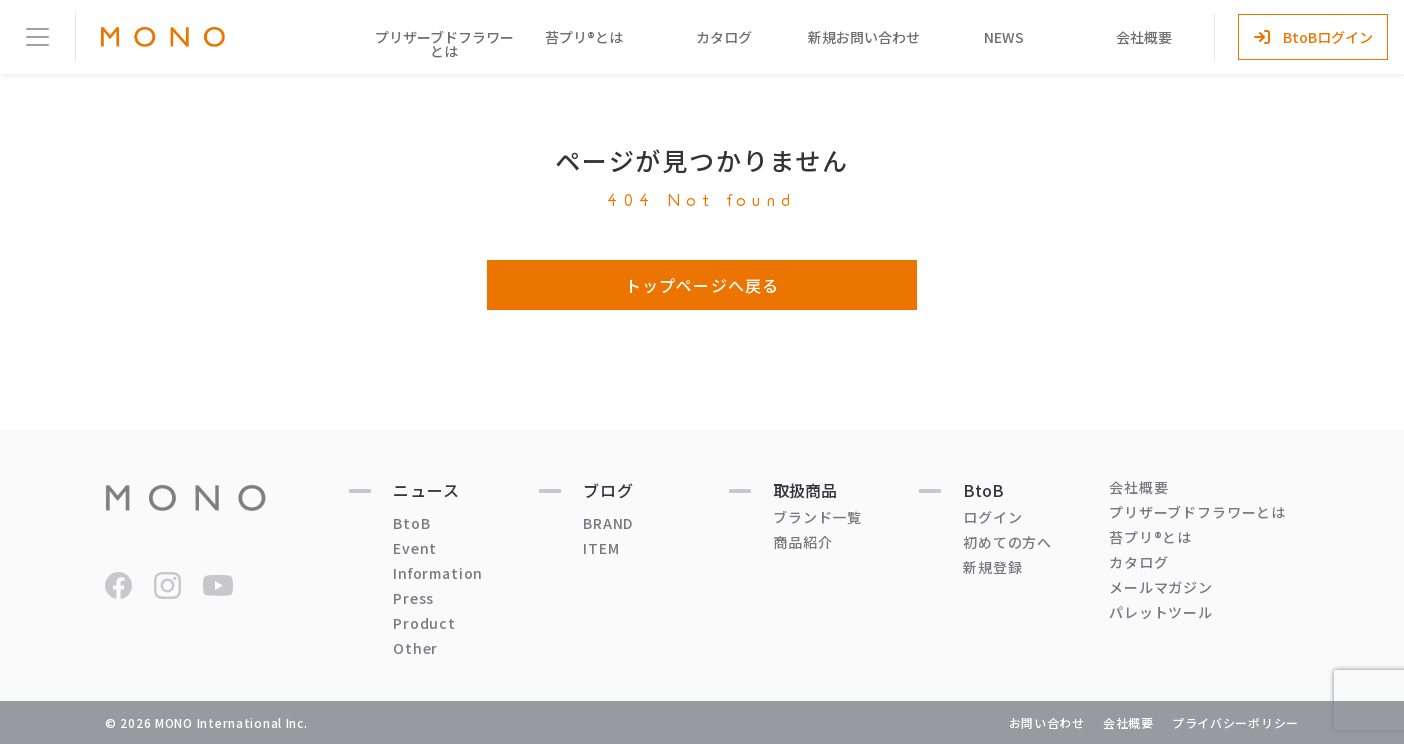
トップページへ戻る (702, 285)
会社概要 (1144, 37)
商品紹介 (802, 542)
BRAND (608, 523)
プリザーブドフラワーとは (444, 44)
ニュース (426, 490)
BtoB (411, 523)
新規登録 (992, 567)
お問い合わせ (1047, 722)
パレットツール (1161, 612)
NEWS (1004, 37)
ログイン (992, 517)
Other (415, 648)
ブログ (608, 490)
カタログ (724, 37)
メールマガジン (1161, 587)
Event (415, 548)
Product (424, 623)
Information (438, 573)
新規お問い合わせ (864, 37)
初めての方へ (1007, 542)
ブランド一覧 (817, 517)
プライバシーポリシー (1235, 722)
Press (413, 598)
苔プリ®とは (584, 37)
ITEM (601, 548)
